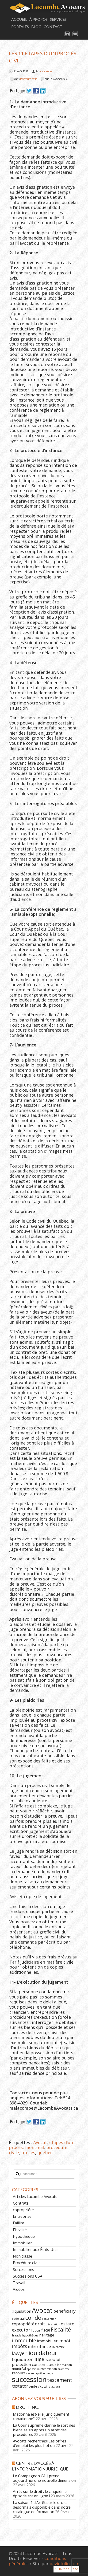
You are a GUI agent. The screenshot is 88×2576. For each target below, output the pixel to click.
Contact (53, 26)
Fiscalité (20, 2229)
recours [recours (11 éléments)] (19, 2373)
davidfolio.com (64, 2563)
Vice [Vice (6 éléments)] (40, 2386)
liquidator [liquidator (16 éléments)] (22, 2359)
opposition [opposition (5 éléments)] (33, 2369)
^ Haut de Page (66, 2569)
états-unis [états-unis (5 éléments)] (54, 2386)
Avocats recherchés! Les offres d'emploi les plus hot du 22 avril (40, 2443)
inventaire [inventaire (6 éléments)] (58, 2347)
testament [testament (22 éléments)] (59, 2380)
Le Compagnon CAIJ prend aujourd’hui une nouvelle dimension (44, 2478)
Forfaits (20, 26)
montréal (34, 2147)
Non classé (22, 2256)
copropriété (23, 2209)
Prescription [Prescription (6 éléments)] (48, 2369)
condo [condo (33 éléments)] (33, 2317)
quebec (45, 2152)
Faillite (18, 2223)
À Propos (38, 19)
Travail (19, 2282)
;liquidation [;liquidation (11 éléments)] (21, 2311)
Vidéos (19, 2289)
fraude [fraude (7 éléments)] (17, 2335)
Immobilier (22, 2243)
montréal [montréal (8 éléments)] (19, 2368)
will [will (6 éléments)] (46, 2386)
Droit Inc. (27, 2407)
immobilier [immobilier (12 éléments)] (47, 2341)
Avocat (40, 2142)
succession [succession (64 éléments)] (29, 2379)
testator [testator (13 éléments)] (20, 2386)
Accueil (19, 19)
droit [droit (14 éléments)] (40, 2324)
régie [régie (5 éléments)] (50, 2373)
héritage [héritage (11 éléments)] (46, 2335)
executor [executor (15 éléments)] (21, 2330)
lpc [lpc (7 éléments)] (59, 2365)
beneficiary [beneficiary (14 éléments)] (64, 2311)
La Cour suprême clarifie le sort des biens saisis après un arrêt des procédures (44, 2430)
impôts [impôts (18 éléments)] (19, 2346)
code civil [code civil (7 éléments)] (18, 2318)
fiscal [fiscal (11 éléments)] (45, 2330)
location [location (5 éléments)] (50, 2360)
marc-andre (46, 71)
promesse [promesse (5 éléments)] (63, 2369)
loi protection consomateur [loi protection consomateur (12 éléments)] (36, 2362)
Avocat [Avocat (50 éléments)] (42, 2310)
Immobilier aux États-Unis (35, 2249)
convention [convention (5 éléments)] (49, 2318)
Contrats (20, 2203)
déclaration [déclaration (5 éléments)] (53, 2324)
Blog (36, 26)
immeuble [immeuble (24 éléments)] (24, 2340)
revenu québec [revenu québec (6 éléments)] (36, 2373)
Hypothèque (24, 2236)
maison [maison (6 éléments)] (67, 2365)
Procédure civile (28, 79)
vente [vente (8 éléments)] (33, 2386)
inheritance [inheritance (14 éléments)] (39, 2346)
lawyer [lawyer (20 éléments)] (19, 2353)
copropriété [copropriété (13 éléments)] (23, 2324)
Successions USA (27, 2276)
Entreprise (22, 2216)
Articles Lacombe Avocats (35, 2196)
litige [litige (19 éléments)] (38, 2359)
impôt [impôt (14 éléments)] (64, 2341)
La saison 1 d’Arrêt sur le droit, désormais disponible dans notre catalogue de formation (42, 2507)
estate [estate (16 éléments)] (67, 2324)
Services (58, 19)
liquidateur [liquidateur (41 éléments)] (42, 2352)
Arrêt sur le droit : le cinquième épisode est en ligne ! (40, 2494)
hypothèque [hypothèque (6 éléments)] (30, 2335)
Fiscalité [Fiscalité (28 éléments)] (61, 2329)
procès (28, 2152)
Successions (23, 2269)
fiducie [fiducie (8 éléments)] (36, 2330)
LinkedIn (67, 34)
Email (75, 34)
